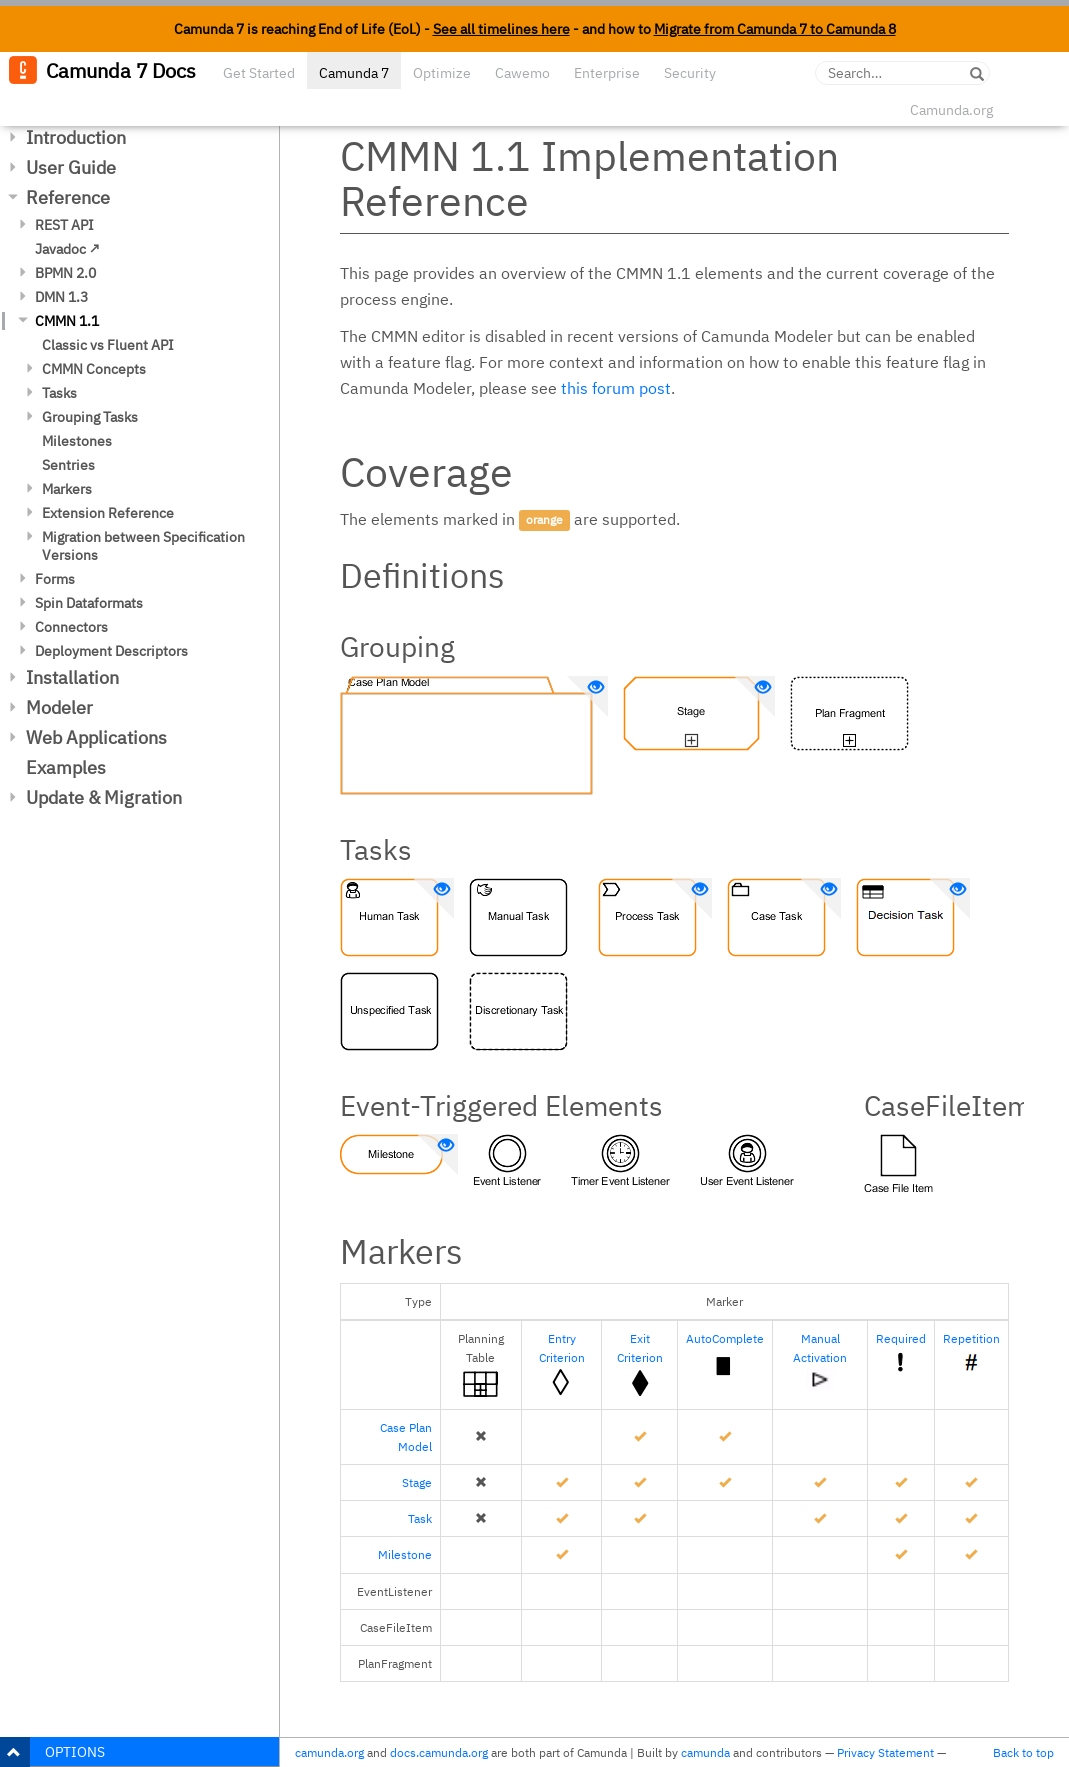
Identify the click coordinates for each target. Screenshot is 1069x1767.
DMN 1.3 (61, 297)
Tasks (59, 393)
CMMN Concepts (94, 369)
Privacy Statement (885, 1752)
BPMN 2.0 (65, 273)
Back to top (1023, 1752)
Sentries (68, 465)
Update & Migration (104, 797)
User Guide (71, 167)
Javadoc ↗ (67, 249)
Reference (68, 197)
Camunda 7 (354, 73)
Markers (67, 489)
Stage (417, 1482)
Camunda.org (951, 110)
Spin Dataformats (89, 603)
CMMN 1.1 (67, 321)
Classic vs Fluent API (108, 345)
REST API (64, 225)
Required (901, 1338)
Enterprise (607, 73)
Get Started (259, 73)
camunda (705, 1752)
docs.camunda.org (439, 1752)
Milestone (405, 1554)
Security (690, 73)
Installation (72, 677)
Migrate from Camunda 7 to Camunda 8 (775, 29)
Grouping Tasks (90, 417)
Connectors (71, 627)
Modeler (59, 707)
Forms (55, 579)
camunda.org (329, 1752)
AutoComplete (725, 1338)
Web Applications (96, 737)
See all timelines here (501, 29)
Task (420, 1518)
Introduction (76, 137)
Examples (66, 767)
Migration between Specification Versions (143, 546)
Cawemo (522, 73)
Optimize (442, 73)
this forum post (616, 388)
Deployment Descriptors (111, 651)
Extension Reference (108, 513)
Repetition (971, 1338)
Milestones (77, 441)
